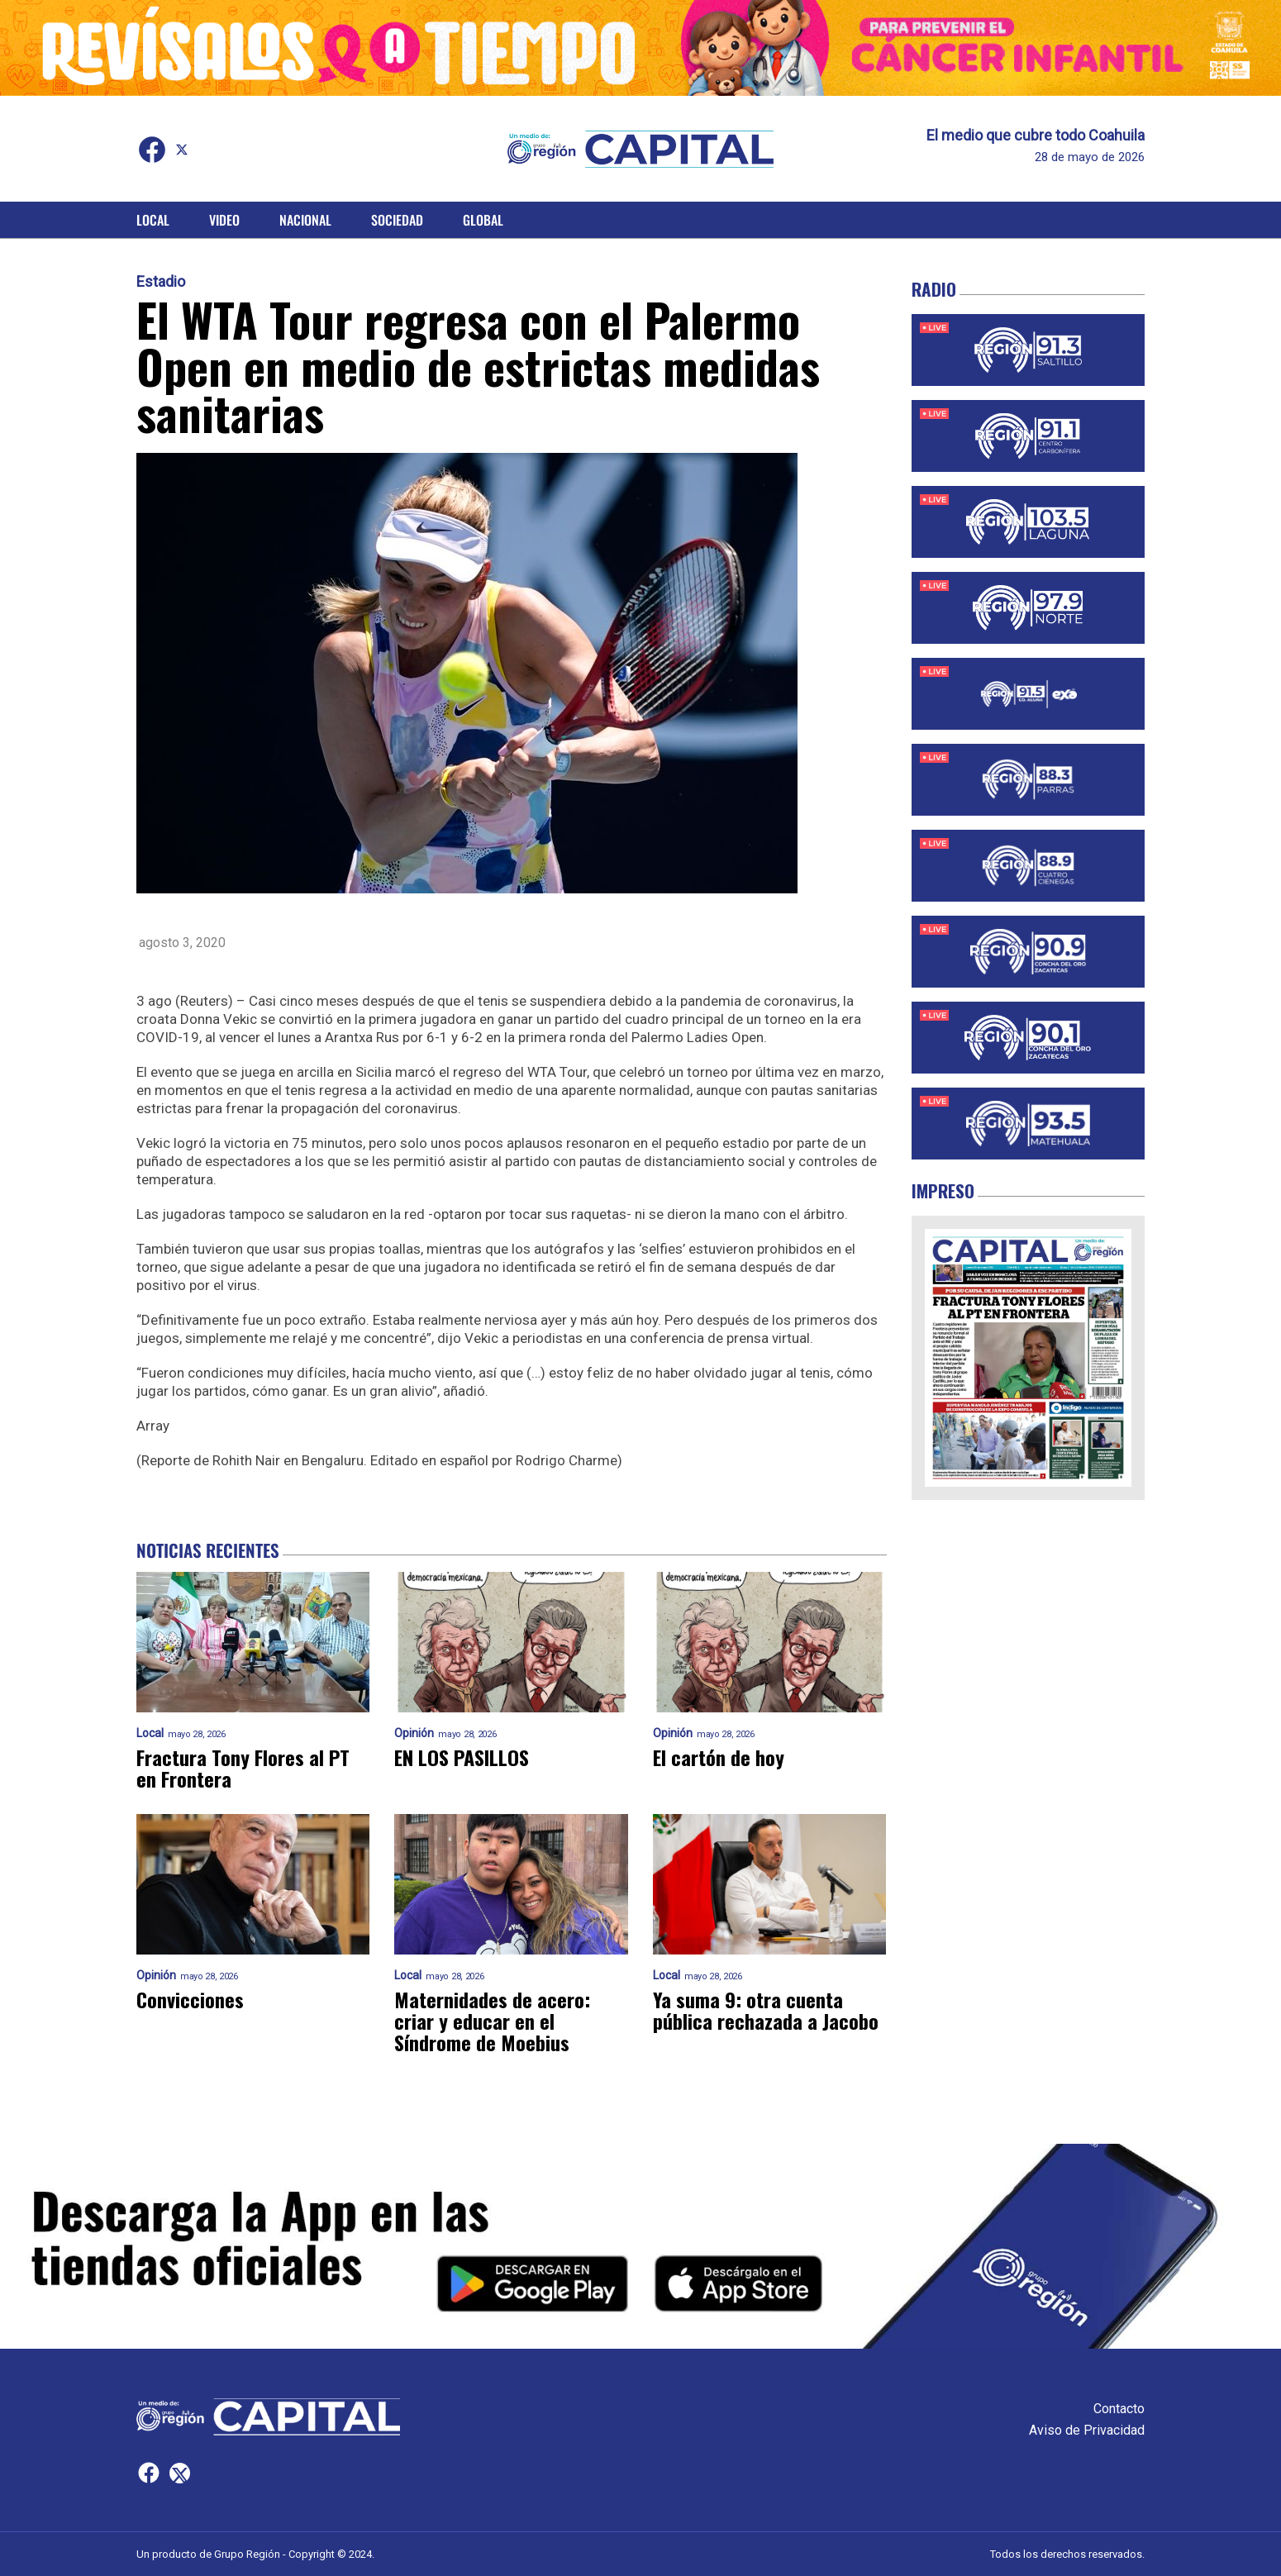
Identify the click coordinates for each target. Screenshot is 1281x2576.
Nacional (305, 220)
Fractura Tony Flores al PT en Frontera (243, 1767)
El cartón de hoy (718, 1757)
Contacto (1119, 2408)
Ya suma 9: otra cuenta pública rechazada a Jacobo (766, 2009)
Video (224, 220)
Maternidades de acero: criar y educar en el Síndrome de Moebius (492, 2020)
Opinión (414, 1733)
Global (483, 220)
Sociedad (397, 220)
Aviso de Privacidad (1087, 2430)
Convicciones (190, 1999)
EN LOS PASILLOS (461, 1757)
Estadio (160, 282)
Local (152, 220)
